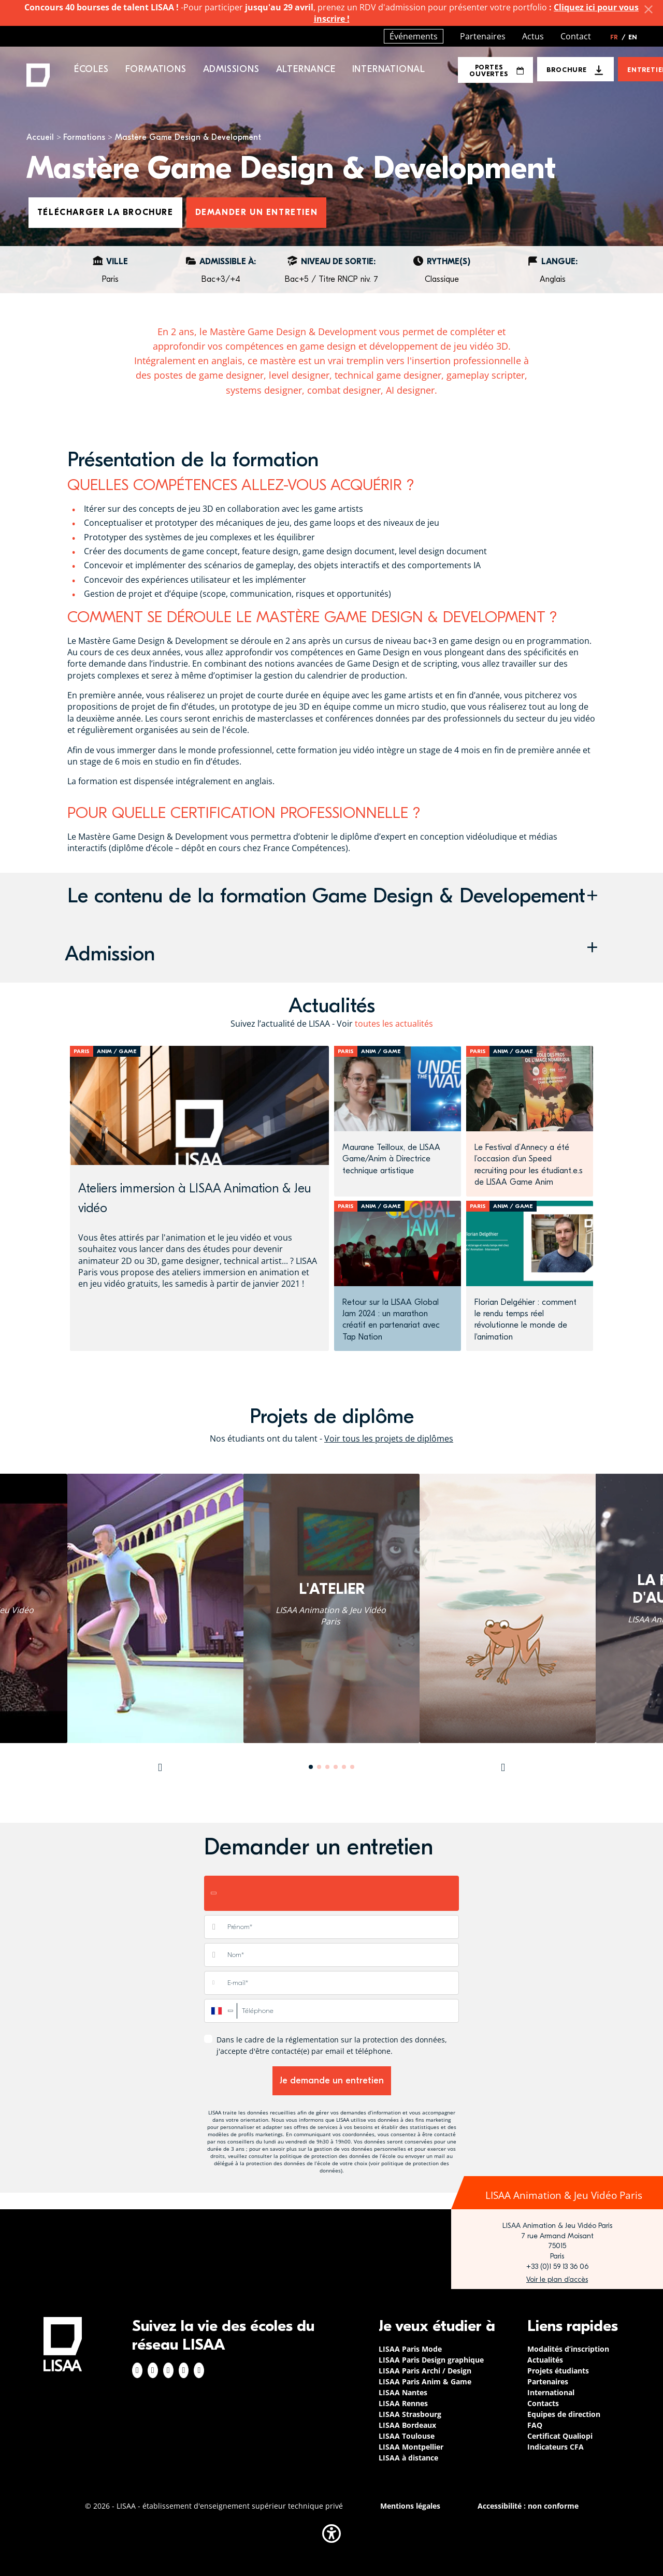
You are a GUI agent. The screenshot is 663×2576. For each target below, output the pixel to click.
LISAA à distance (408, 2458)
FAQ (534, 2425)
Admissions (231, 69)
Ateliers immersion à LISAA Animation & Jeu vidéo (194, 1198)
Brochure (566, 70)
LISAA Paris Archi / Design (425, 2371)
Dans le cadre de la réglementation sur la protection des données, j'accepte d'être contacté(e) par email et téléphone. (332, 2045)
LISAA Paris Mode (410, 2349)
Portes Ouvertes (496, 70)
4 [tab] (336, 1767)
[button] (331, 898)
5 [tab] (344, 1767)
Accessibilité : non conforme (528, 2506)
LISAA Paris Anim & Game (425, 2381)
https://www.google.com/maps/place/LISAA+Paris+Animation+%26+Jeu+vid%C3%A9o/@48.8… (557, 2280)
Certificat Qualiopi (560, 2436)
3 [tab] (327, 1767)
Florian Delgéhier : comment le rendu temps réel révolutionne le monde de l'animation (525, 1320)
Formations (84, 137)
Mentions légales (410, 2506)
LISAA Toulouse (407, 2436)
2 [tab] (319, 1767)
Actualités (545, 2360)
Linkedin (168, 2370)
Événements (414, 36)
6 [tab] (352, 1767)
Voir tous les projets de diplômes (388, 1438)
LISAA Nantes (403, 2392)
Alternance (306, 69)
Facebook (137, 2370)
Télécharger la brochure (105, 212)
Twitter (184, 2370)
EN (632, 37)
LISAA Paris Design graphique (431, 2360)
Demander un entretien (256, 212)
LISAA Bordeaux (407, 2425)
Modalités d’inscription (568, 2349)
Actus (533, 36)
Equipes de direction (563, 2414)
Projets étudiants (558, 2371)
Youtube (199, 2370)
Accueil (40, 137)
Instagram (153, 2370)
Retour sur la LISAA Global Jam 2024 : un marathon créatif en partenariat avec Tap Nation (391, 1320)
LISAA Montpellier (411, 2447)
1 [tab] (311, 1767)
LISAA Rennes (403, 2403)
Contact (575, 36)
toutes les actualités (394, 1023)
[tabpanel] (331, 1608)
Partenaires (483, 36)
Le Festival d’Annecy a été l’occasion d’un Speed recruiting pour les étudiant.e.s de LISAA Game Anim (528, 1165)
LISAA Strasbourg (410, 2414)
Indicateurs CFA (555, 2447)
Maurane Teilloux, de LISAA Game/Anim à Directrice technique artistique (391, 1159)
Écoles (91, 69)
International (388, 69)
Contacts (543, 2403)
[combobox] (220, 2011)
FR (618, 37)
